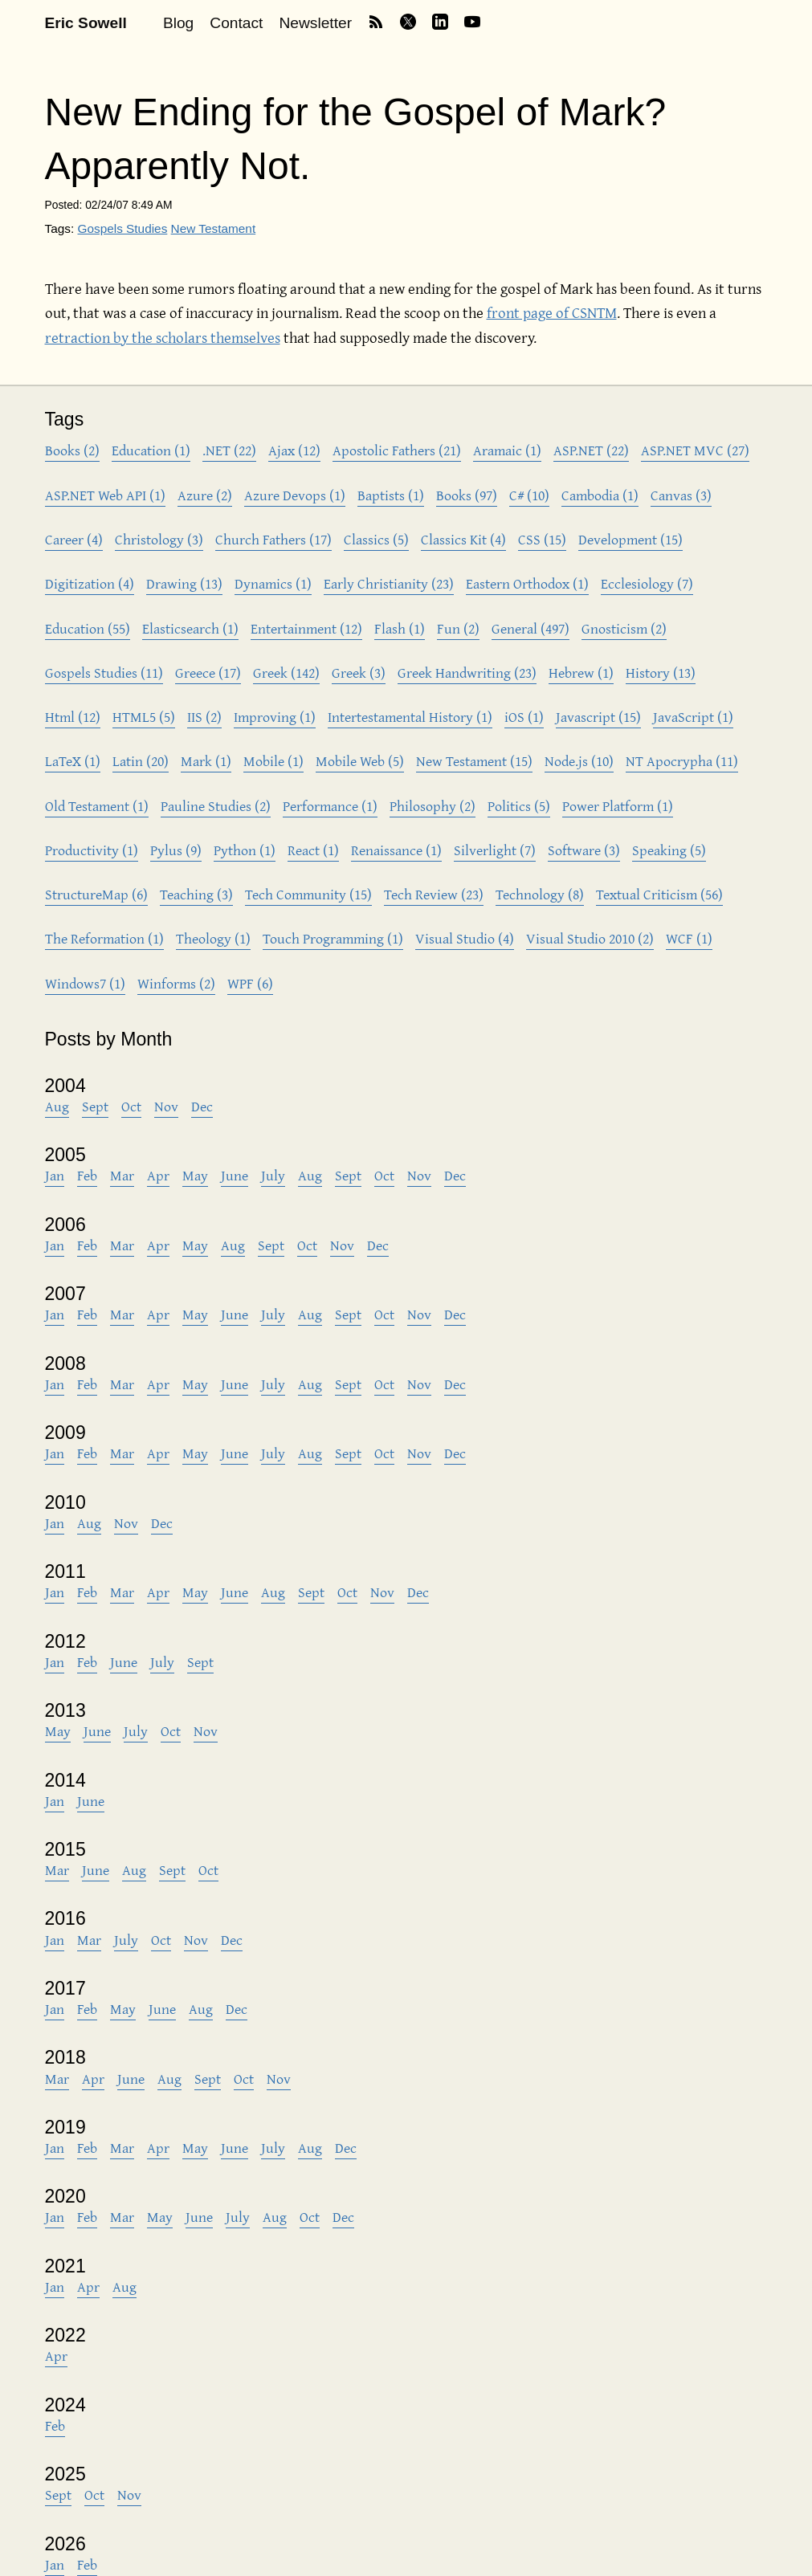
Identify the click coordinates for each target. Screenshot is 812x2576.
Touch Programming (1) (333, 938)
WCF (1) (689, 938)
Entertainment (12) (306, 628)
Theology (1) (213, 938)
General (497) (530, 628)
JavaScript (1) (693, 717)
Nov (166, 1106)
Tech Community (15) (308, 894)
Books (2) (72, 450)
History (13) (661, 672)
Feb (87, 1175)
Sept (95, 1106)
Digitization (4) (89, 583)
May (195, 1175)
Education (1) (151, 450)
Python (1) (244, 850)
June (234, 1175)
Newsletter (315, 23)
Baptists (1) (390, 495)
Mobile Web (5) (360, 761)
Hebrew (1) (581, 672)
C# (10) (529, 495)
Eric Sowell (86, 22)
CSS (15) (542, 539)
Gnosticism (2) (624, 628)
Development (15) (630, 539)
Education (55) (87, 628)
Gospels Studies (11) (104, 672)
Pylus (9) (176, 850)
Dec (202, 1106)
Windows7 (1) (85, 983)
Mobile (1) (273, 761)
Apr (158, 1175)
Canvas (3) (681, 495)
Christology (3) (159, 539)
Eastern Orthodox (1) (527, 583)
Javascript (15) (598, 717)
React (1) (313, 850)
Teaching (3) (196, 894)
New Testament (213, 228)
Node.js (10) (579, 761)
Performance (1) (330, 806)
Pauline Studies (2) (216, 806)
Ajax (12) (294, 450)
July (273, 1175)
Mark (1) (206, 761)
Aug (57, 1106)
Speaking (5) (669, 850)
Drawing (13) (184, 583)
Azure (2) (204, 495)
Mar (122, 1175)
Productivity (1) (91, 850)
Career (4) (74, 539)
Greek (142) (286, 672)
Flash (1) (399, 628)
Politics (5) (519, 806)
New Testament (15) (474, 761)
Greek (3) (359, 672)
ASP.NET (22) (591, 450)
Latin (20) (140, 761)
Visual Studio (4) (464, 938)
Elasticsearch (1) (190, 628)
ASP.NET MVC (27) (695, 450)
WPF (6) (250, 983)
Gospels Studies (122, 228)
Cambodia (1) (600, 495)
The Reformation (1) (104, 938)
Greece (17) (208, 672)
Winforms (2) (176, 983)
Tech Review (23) (434, 894)
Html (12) (72, 717)
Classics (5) (376, 539)
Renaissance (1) (396, 850)
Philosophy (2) (432, 806)
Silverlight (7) (495, 850)
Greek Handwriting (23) (467, 672)
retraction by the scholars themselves (162, 337)
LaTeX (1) (72, 761)
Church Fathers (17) (273, 539)
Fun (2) (458, 628)
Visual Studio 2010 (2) (590, 938)
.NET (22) (229, 450)
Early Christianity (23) (389, 583)
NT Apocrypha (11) (682, 761)
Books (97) (466, 495)
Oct (131, 1106)
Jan (54, 1175)
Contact (236, 23)
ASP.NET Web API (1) (105, 495)
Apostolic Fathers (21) (397, 450)
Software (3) (584, 850)
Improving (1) (275, 717)
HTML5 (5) (143, 717)
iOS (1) (524, 717)
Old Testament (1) (97, 806)
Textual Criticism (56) (659, 894)
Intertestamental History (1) (410, 717)
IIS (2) (204, 717)
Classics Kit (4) (463, 539)
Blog (178, 23)
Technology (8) (540, 894)
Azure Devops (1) (294, 495)
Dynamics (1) (273, 583)
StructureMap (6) (96, 894)
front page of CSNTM (552, 312)
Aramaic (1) (507, 450)
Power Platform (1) (617, 806)
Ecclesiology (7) (647, 583)
